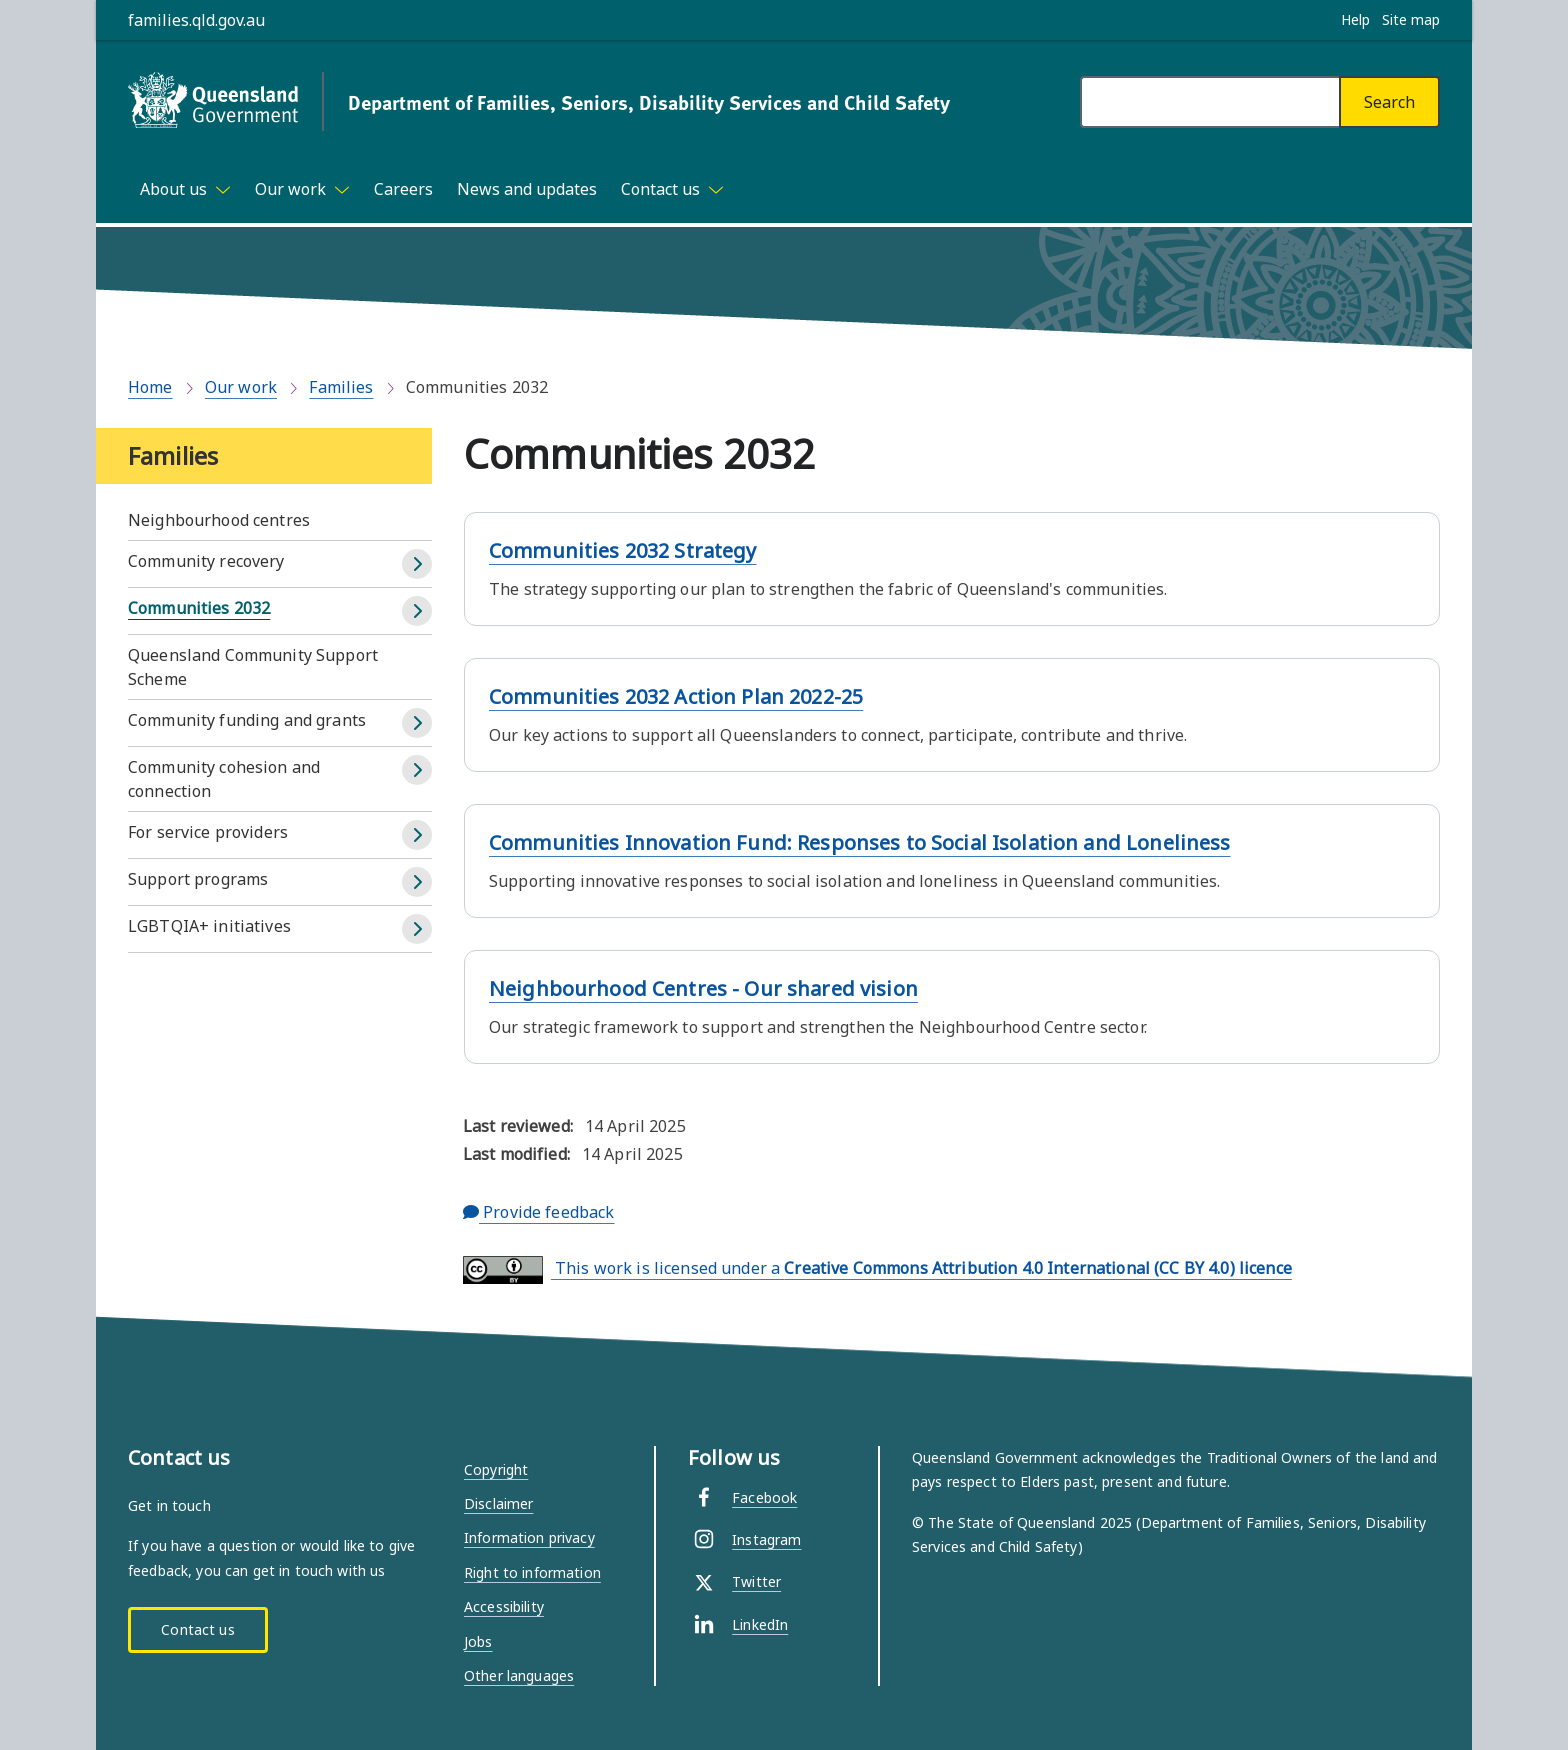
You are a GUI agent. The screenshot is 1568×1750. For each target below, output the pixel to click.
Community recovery (206, 561)
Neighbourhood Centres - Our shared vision (703, 988)
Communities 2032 (199, 608)
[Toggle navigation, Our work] (302, 189)
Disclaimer (498, 1503)
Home (150, 387)
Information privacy (529, 1537)
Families (341, 387)
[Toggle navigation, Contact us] (672, 189)
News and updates (527, 189)
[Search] (1389, 102)
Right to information (532, 1572)
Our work (241, 387)
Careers (403, 189)
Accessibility (504, 1606)
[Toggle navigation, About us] (185, 189)
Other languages (519, 1675)
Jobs (478, 1641)
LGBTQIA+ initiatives (209, 926)
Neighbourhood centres (219, 520)
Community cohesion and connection (224, 779)
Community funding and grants (247, 720)
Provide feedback (539, 1212)
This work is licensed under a (877, 1270)
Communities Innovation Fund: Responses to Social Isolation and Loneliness (860, 842)
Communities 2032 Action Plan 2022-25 (676, 696)
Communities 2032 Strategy (623, 550)
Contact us (197, 1629)
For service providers (208, 832)
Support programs (198, 879)
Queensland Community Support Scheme (253, 667)
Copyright (496, 1469)
